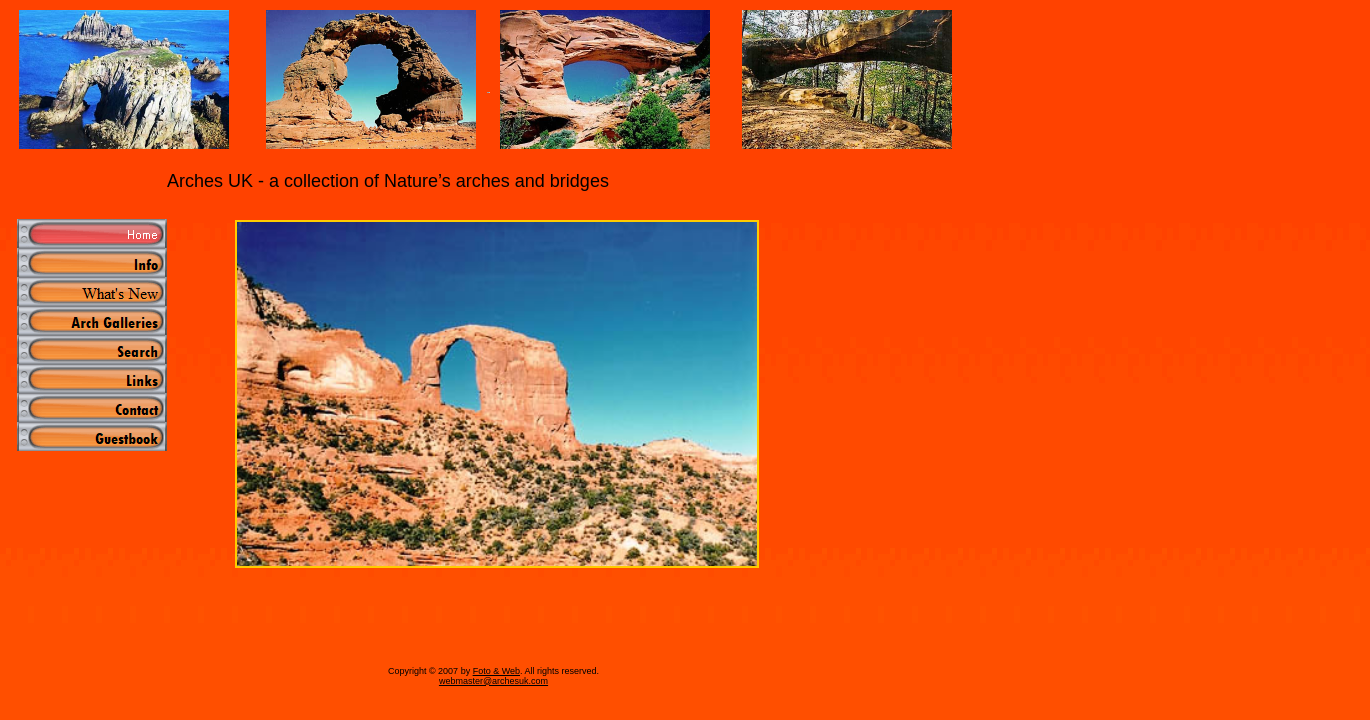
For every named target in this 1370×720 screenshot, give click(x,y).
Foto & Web (496, 671)
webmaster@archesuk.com (493, 681)
